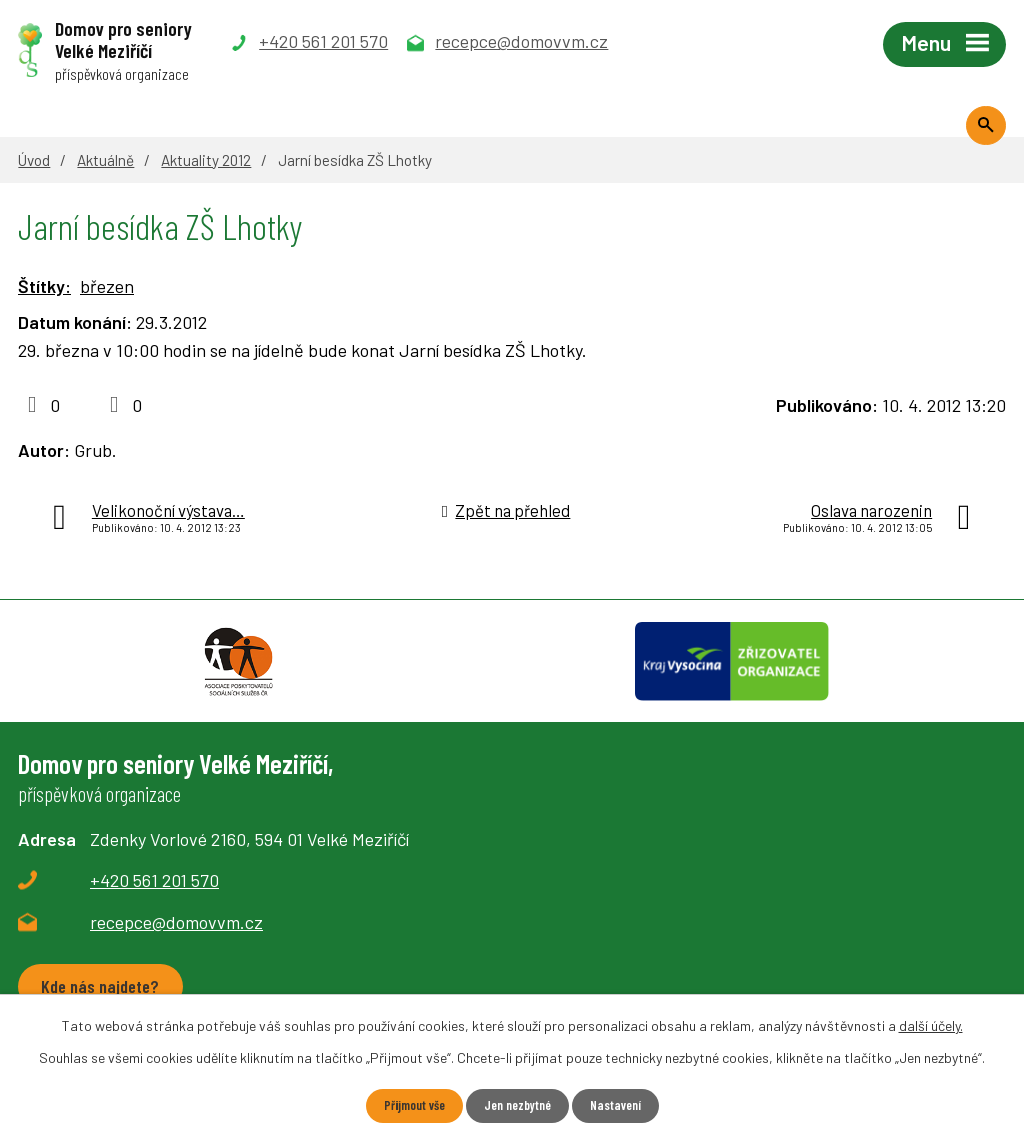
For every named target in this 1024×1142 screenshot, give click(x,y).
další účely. (931, 1024)
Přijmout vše (407, 1105)
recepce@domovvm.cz (176, 943)
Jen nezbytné (518, 1105)
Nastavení (622, 1105)
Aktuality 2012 (206, 160)
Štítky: (44, 286)
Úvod (34, 160)
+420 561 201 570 (154, 901)
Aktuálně (105, 160)
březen (107, 286)
